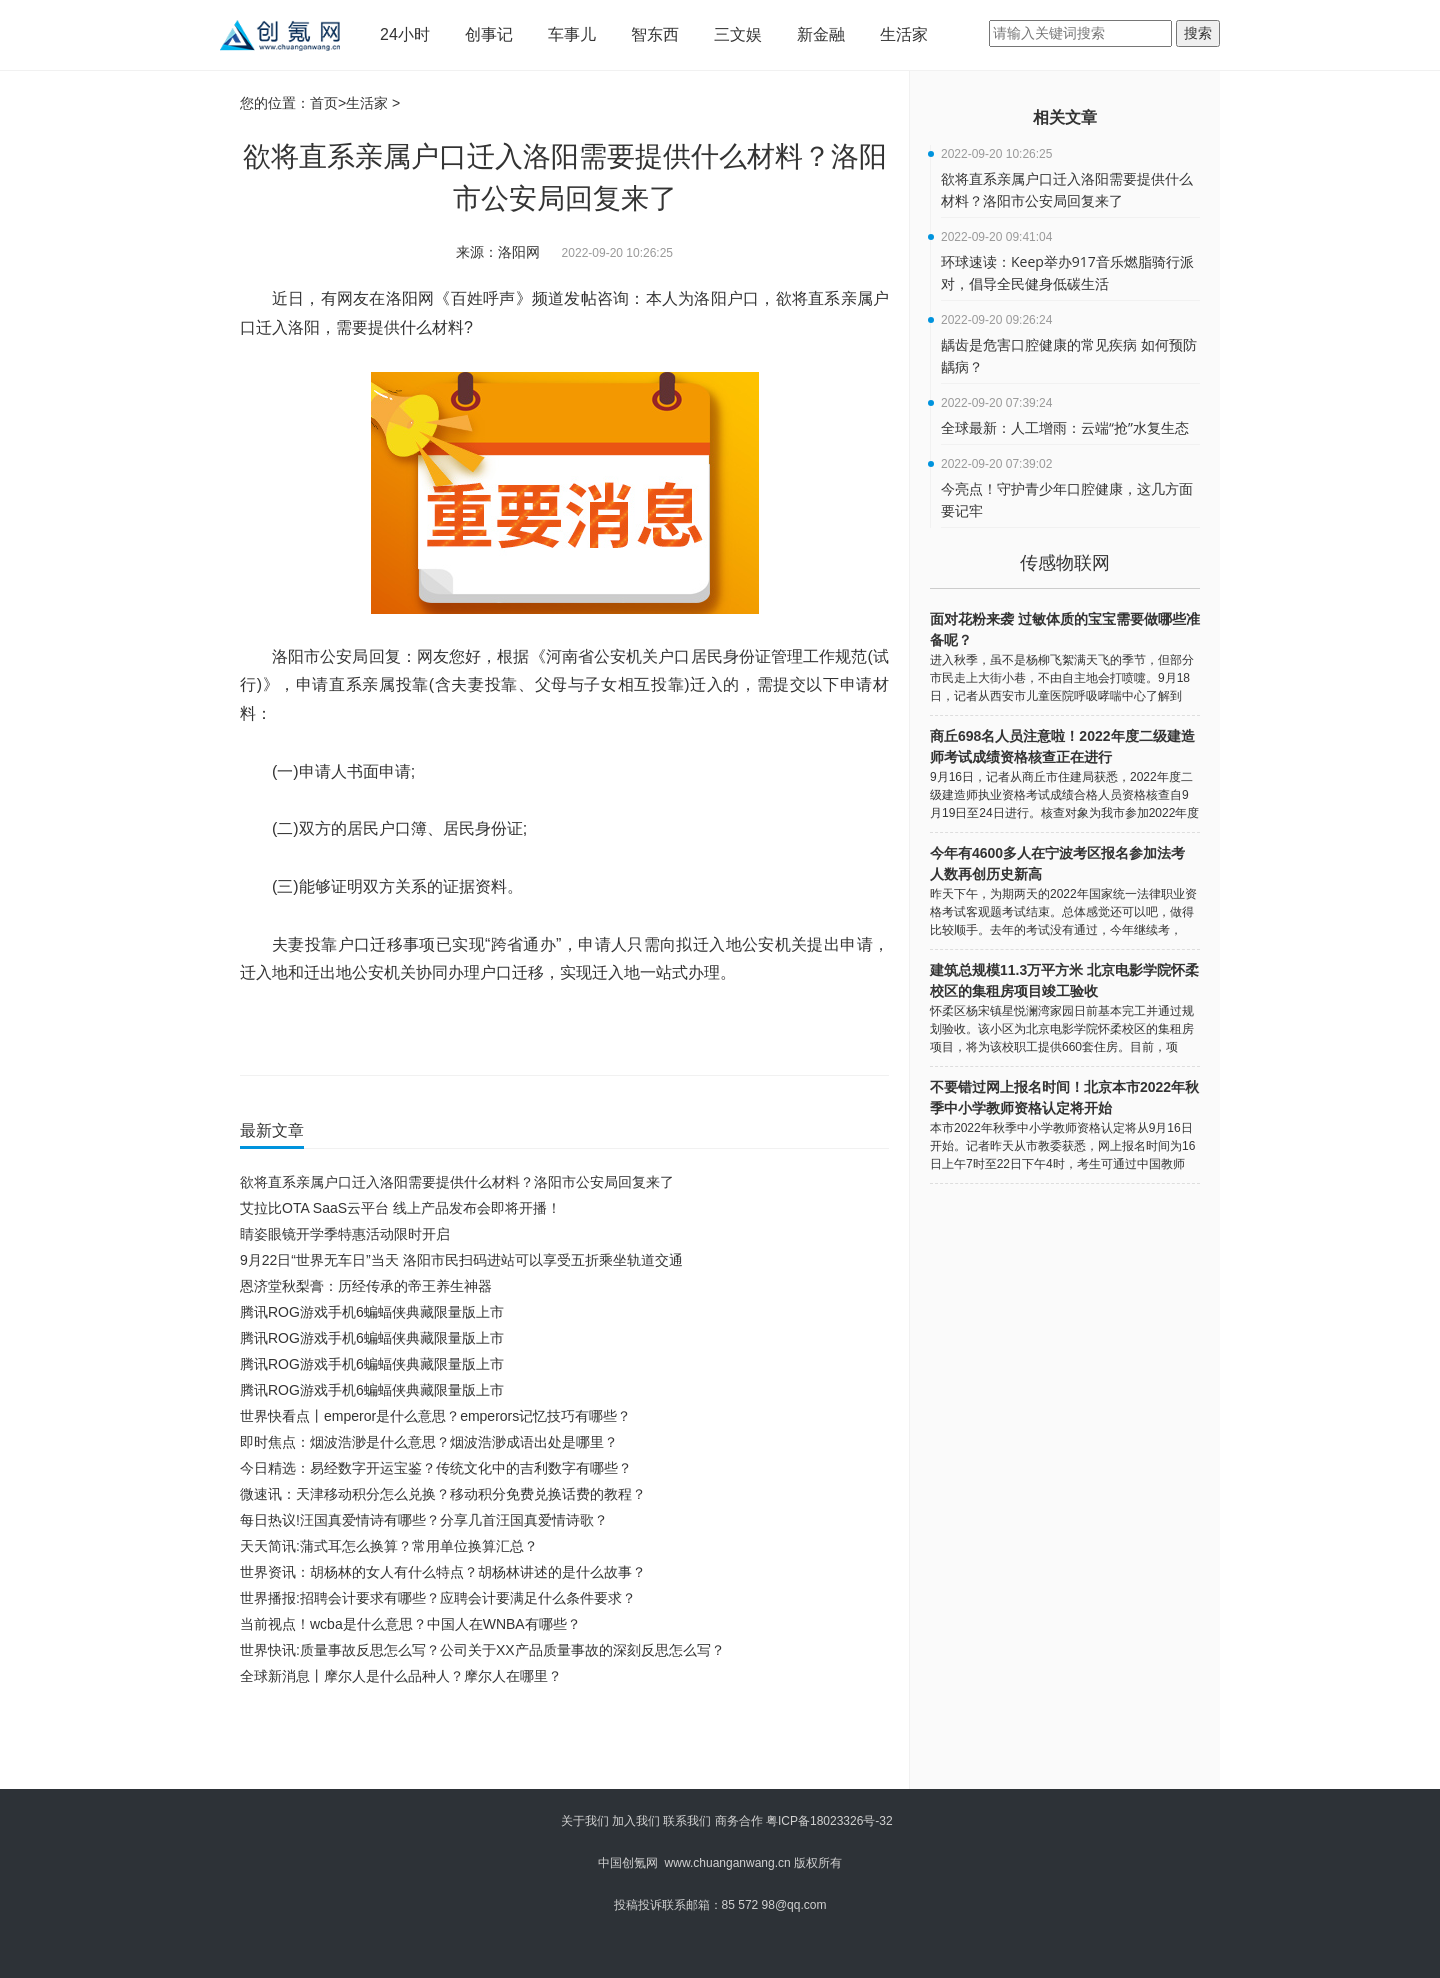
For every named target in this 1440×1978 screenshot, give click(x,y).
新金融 (821, 34)
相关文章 (1065, 117)
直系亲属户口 (625, 1032)
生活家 (904, 34)
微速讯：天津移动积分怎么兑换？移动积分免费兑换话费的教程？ (443, 1494)
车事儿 (572, 34)
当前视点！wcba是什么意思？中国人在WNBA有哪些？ (410, 1624)
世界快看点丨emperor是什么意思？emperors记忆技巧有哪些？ (435, 1416)
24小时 (405, 34)
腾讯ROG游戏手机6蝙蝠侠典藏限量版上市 (372, 1312)
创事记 (489, 34)
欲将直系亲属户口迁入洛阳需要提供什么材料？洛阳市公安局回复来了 (457, 1182)
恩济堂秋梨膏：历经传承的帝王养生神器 (366, 1286)
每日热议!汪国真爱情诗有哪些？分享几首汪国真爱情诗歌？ (424, 1520)
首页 (324, 103)
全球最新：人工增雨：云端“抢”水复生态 (1065, 427)
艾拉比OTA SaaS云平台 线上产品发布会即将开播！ (400, 1208)
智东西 (655, 34)
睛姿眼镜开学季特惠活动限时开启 (345, 1234)
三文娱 (738, 34)
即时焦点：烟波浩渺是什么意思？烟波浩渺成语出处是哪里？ (429, 1442)
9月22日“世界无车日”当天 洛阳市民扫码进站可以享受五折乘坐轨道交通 (461, 1260)
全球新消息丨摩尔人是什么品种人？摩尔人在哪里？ (401, 1676)
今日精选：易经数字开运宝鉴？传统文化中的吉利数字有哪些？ (436, 1468)
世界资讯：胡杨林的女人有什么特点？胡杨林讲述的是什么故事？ (443, 1572)
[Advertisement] (560, 1744)
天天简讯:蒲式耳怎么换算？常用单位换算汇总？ (389, 1546)
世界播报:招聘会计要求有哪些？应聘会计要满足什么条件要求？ (438, 1598)
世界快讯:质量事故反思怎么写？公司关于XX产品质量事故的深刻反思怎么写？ (482, 1650)
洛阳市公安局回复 (388, 1032)
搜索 (1198, 33)
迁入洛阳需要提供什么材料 (513, 1032)
